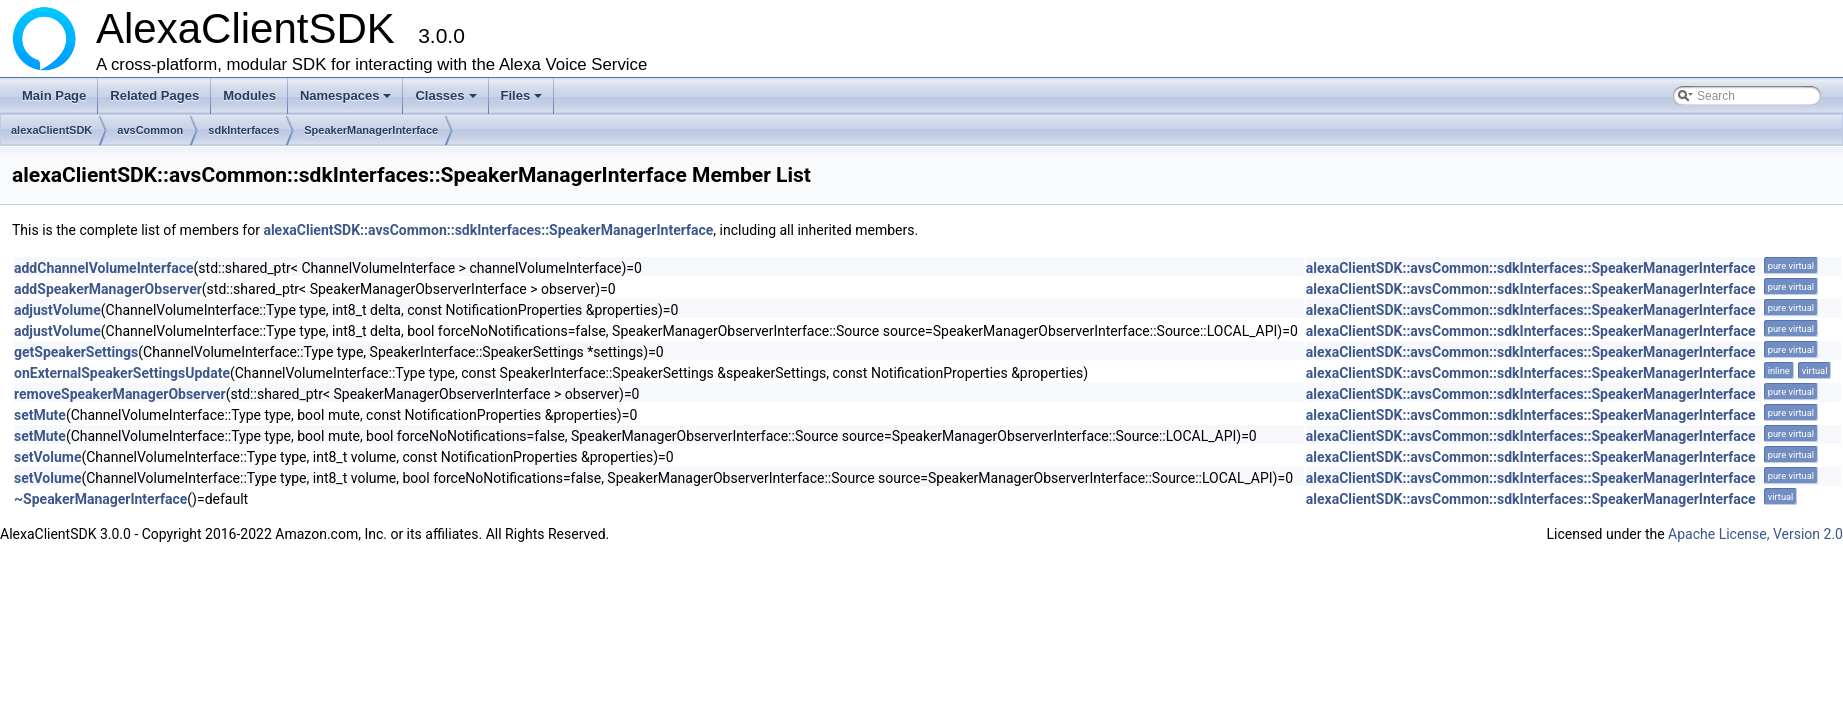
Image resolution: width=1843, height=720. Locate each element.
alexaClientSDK (51, 130)
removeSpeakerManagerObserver (120, 394)
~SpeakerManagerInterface (100, 499)
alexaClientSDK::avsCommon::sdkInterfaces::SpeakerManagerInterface (488, 230)
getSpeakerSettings (76, 352)
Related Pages (154, 95)
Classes (447, 101)
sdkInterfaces (243, 130)
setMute (40, 415)
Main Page (54, 95)
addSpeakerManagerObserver (108, 289)
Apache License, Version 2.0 (1755, 534)
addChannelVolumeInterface (104, 268)
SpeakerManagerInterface (371, 130)
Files (523, 101)
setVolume (47, 457)
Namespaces (347, 101)
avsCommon (150, 130)
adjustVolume (57, 310)
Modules (249, 95)
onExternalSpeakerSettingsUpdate (122, 373)
